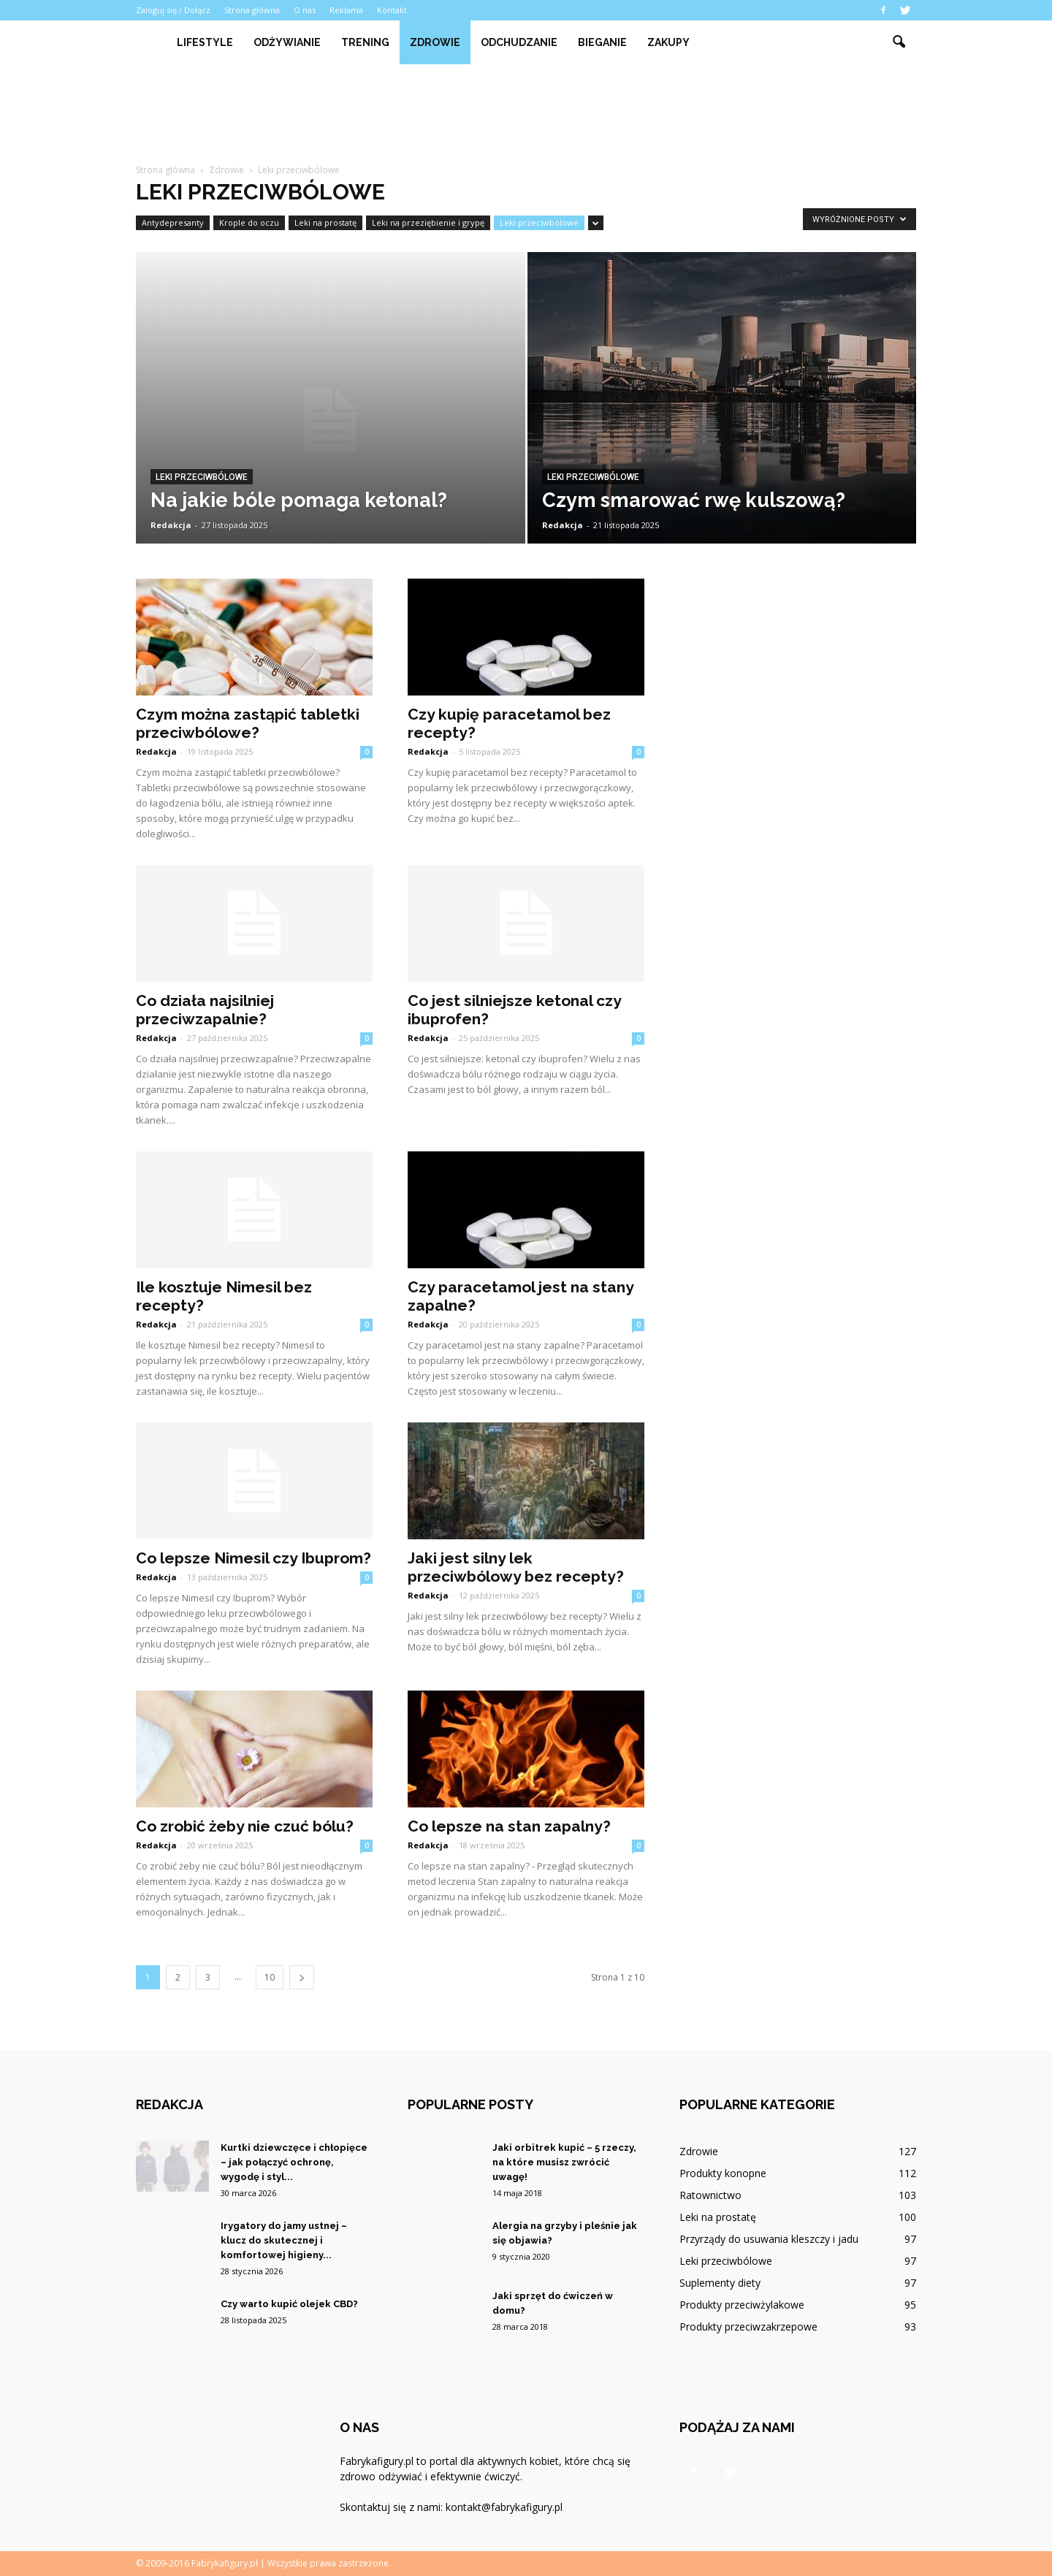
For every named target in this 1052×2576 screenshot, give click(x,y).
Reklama (346, 9)
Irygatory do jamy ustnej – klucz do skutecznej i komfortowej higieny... (284, 2240)
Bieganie (602, 42)
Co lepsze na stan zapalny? (509, 1826)
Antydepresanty (173, 222)
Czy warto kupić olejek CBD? (289, 2303)
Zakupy (668, 42)
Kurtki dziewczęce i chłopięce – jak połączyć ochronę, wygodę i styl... (294, 2162)
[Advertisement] (526, 115)
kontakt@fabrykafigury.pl (504, 2507)
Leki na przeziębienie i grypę (428, 222)
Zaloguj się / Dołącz (173, 9)
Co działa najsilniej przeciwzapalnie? (205, 1009)
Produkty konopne (722, 2173)
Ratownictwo (710, 2195)
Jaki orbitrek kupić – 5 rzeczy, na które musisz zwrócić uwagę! (564, 2162)
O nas (305, 9)
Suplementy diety (720, 2283)
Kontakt (392, 9)
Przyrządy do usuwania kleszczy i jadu (768, 2239)
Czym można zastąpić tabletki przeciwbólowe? (247, 723)
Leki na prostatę (325, 222)
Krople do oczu (249, 222)
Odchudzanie (519, 42)
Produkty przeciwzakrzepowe (748, 2326)
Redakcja (170, 524)
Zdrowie (435, 42)
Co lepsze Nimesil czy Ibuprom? (253, 1558)
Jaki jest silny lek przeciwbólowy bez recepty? (516, 1567)
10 (269, 1977)
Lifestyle (205, 42)
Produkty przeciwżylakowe (741, 2305)
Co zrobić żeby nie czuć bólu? (245, 1826)
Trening (365, 42)
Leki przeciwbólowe (539, 222)
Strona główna (252, 9)
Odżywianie (287, 42)
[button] (898, 42)
